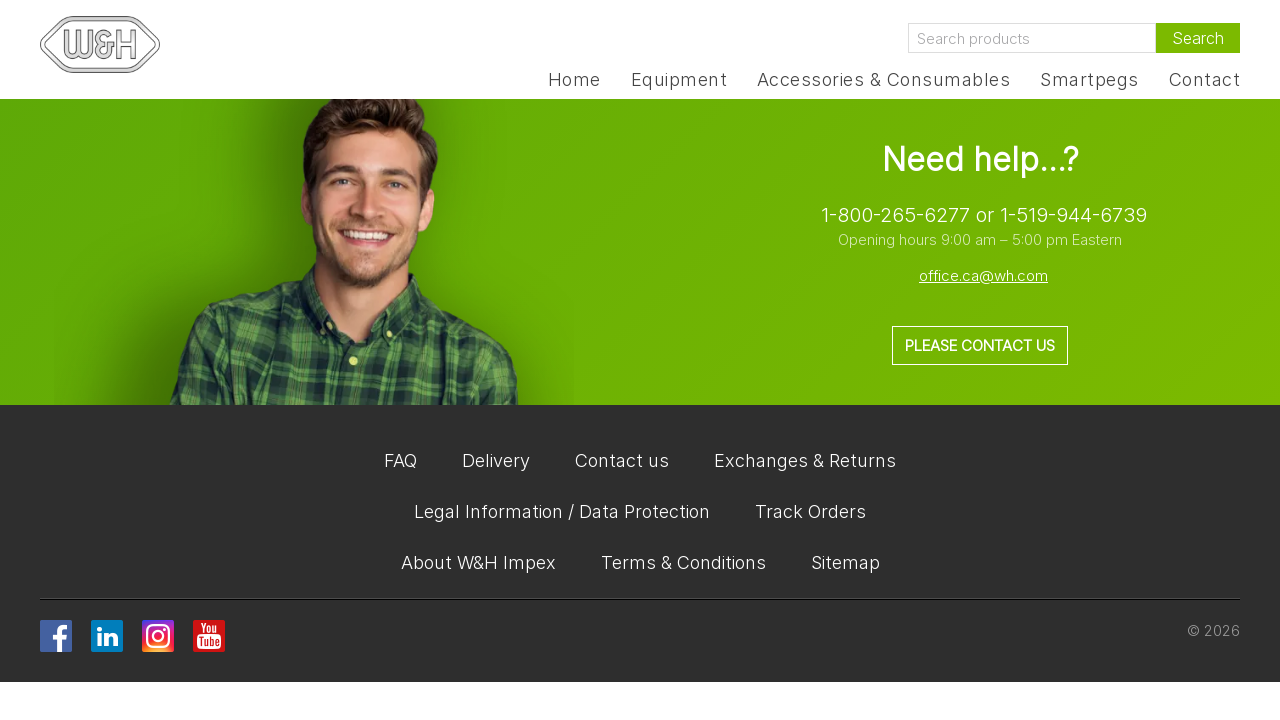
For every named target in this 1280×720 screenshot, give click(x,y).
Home (574, 80)
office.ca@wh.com (983, 275)
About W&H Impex (478, 562)
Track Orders (810, 511)
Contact (1204, 80)
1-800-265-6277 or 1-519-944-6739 (984, 215)
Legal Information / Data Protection (562, 511)
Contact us (622, 460)
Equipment (679, 80)
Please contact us (980, 345)
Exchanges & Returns (805, 460)
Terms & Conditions (683, 562)
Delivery (496, 460)
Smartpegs (1089, 80)
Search (1198, 38)
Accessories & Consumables (883, 80)
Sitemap (845, 562)
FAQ (400, 460)
